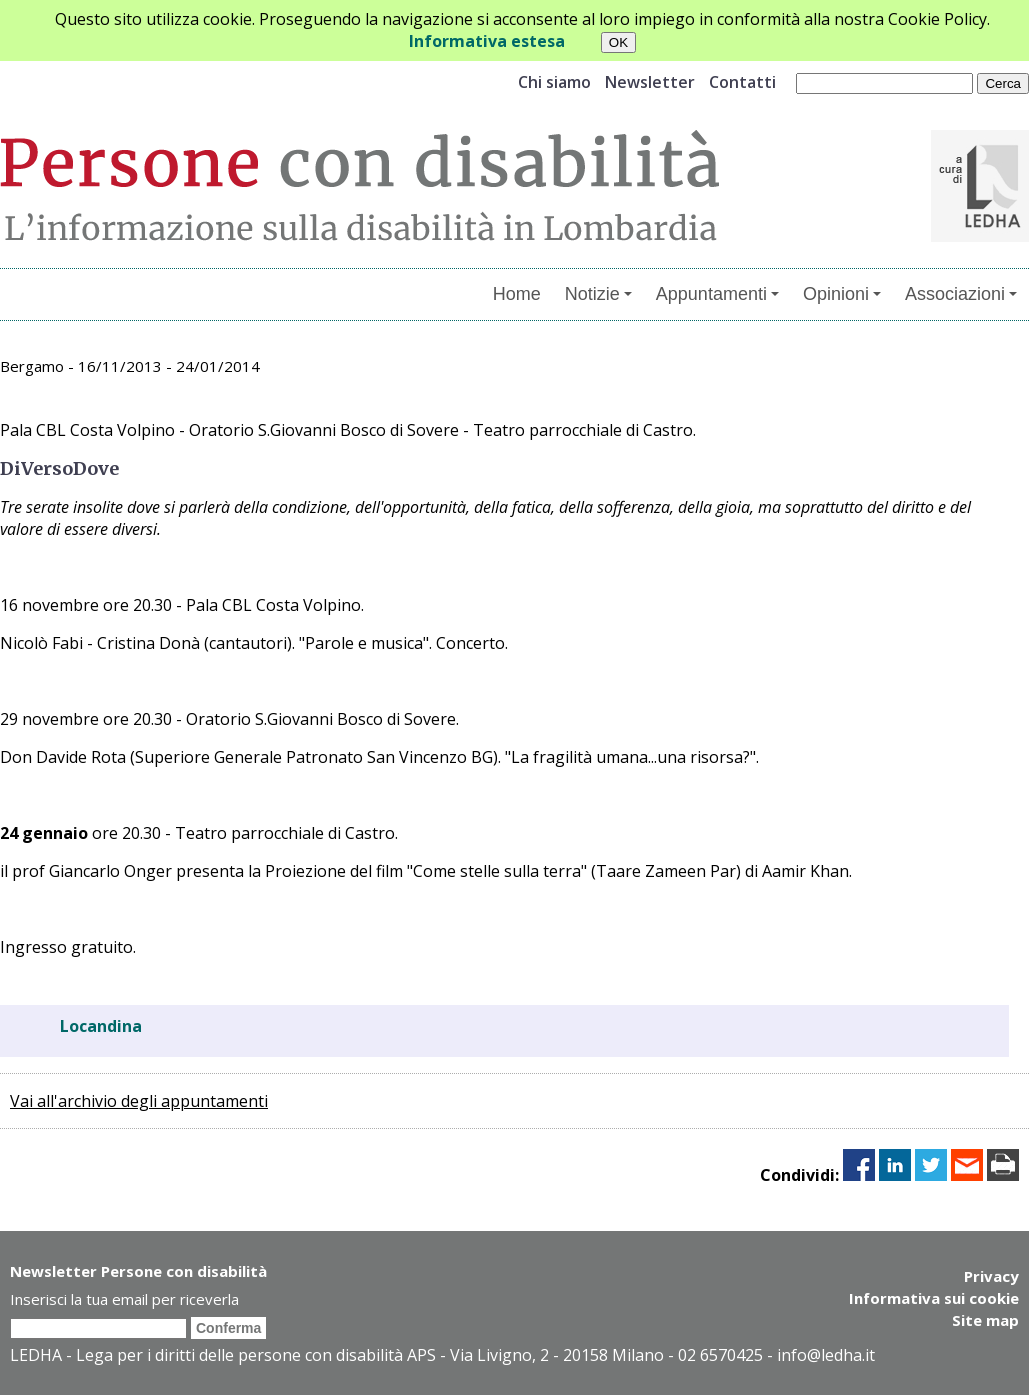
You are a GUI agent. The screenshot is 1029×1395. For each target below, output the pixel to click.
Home (517, 294)
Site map (985, 1320)
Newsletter (650, 82)
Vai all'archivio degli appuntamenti (139, 1101)
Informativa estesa (487, 41)
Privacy (991, 1276)
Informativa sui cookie (934, 1298)
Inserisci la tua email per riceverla (124, 1299)
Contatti (742, 82)
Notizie (598, 294)
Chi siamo (554, 82)
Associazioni (961, 294)
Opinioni (842, 294)
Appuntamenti (717, 294)
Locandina (101, 1026)
